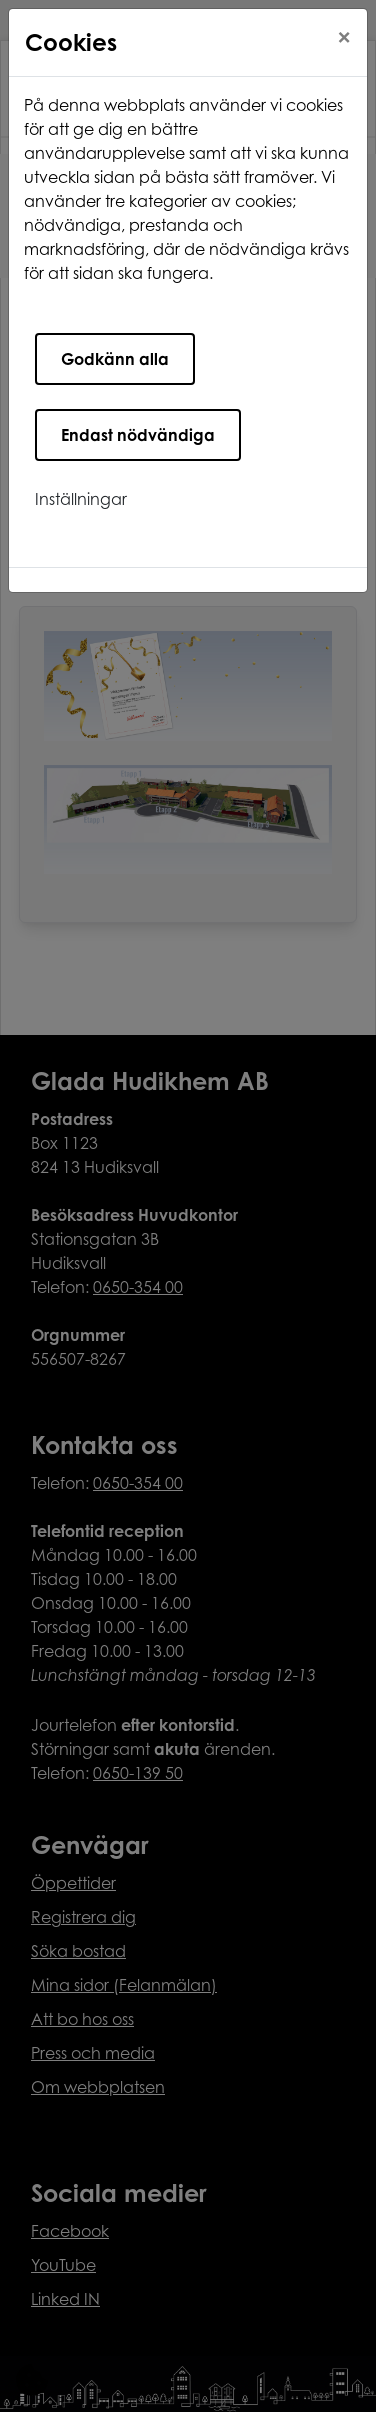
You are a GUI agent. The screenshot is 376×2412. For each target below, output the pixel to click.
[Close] (344, 37)
